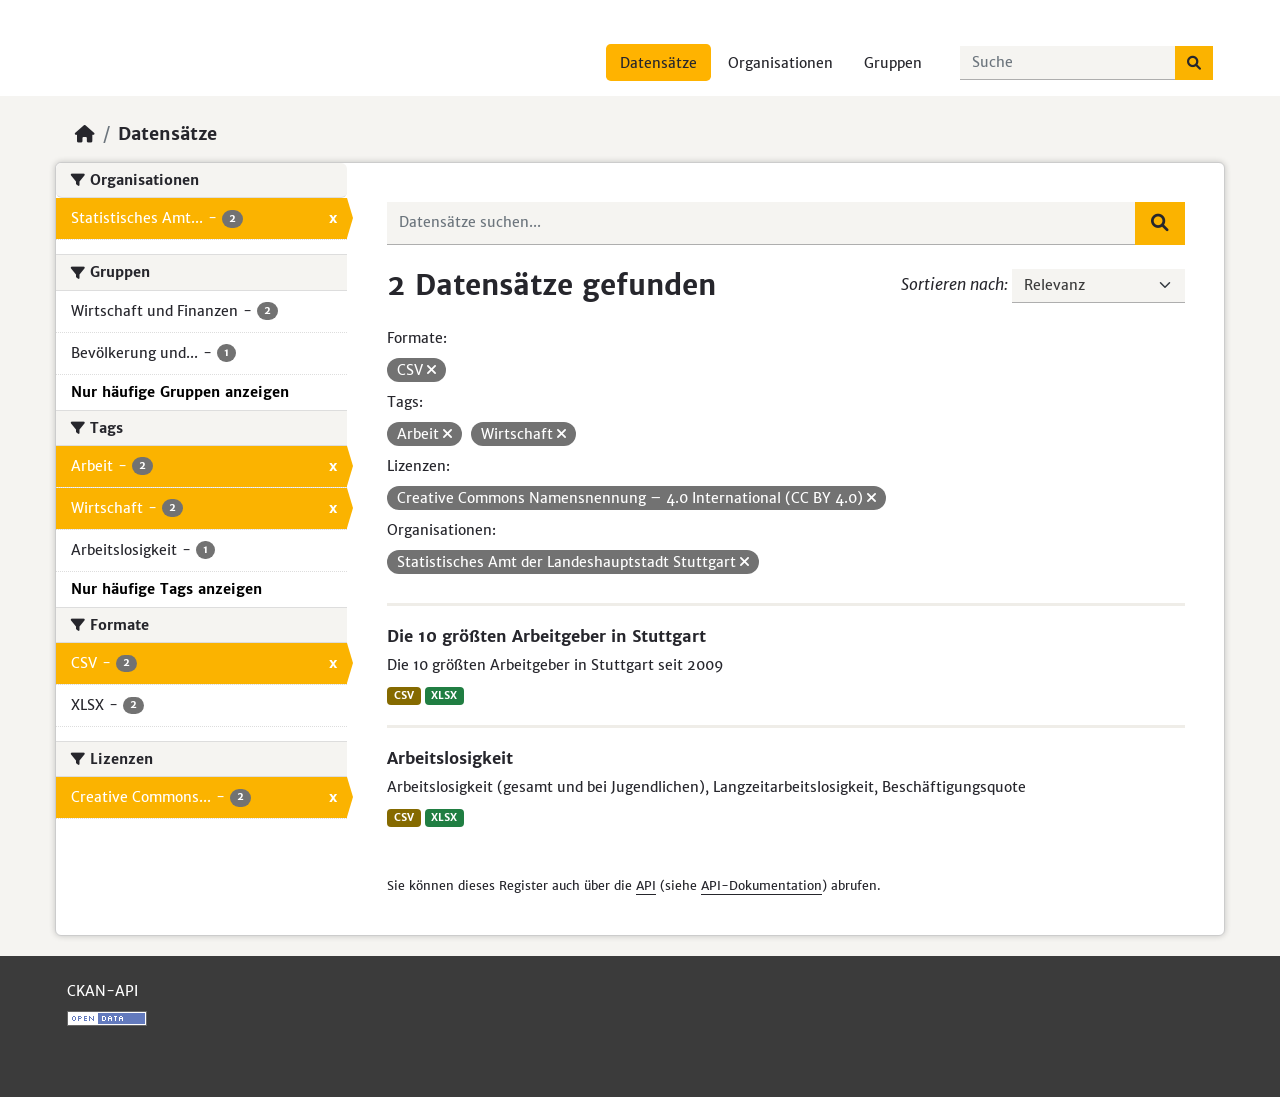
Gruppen (893, 63)
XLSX (444, 695)
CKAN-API (102, 991)
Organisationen (780, 63)
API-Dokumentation (761, 885)
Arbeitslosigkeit (450, 758)
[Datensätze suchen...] (1068, 63)
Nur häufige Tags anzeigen (166, 589)
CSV (404, 695)
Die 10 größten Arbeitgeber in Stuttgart (546, 636)
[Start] (85, 134)
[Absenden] (1194, 63)
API (646, 885)
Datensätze (658, 63)
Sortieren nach (952, 284)
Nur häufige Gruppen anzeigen (180, 392)
